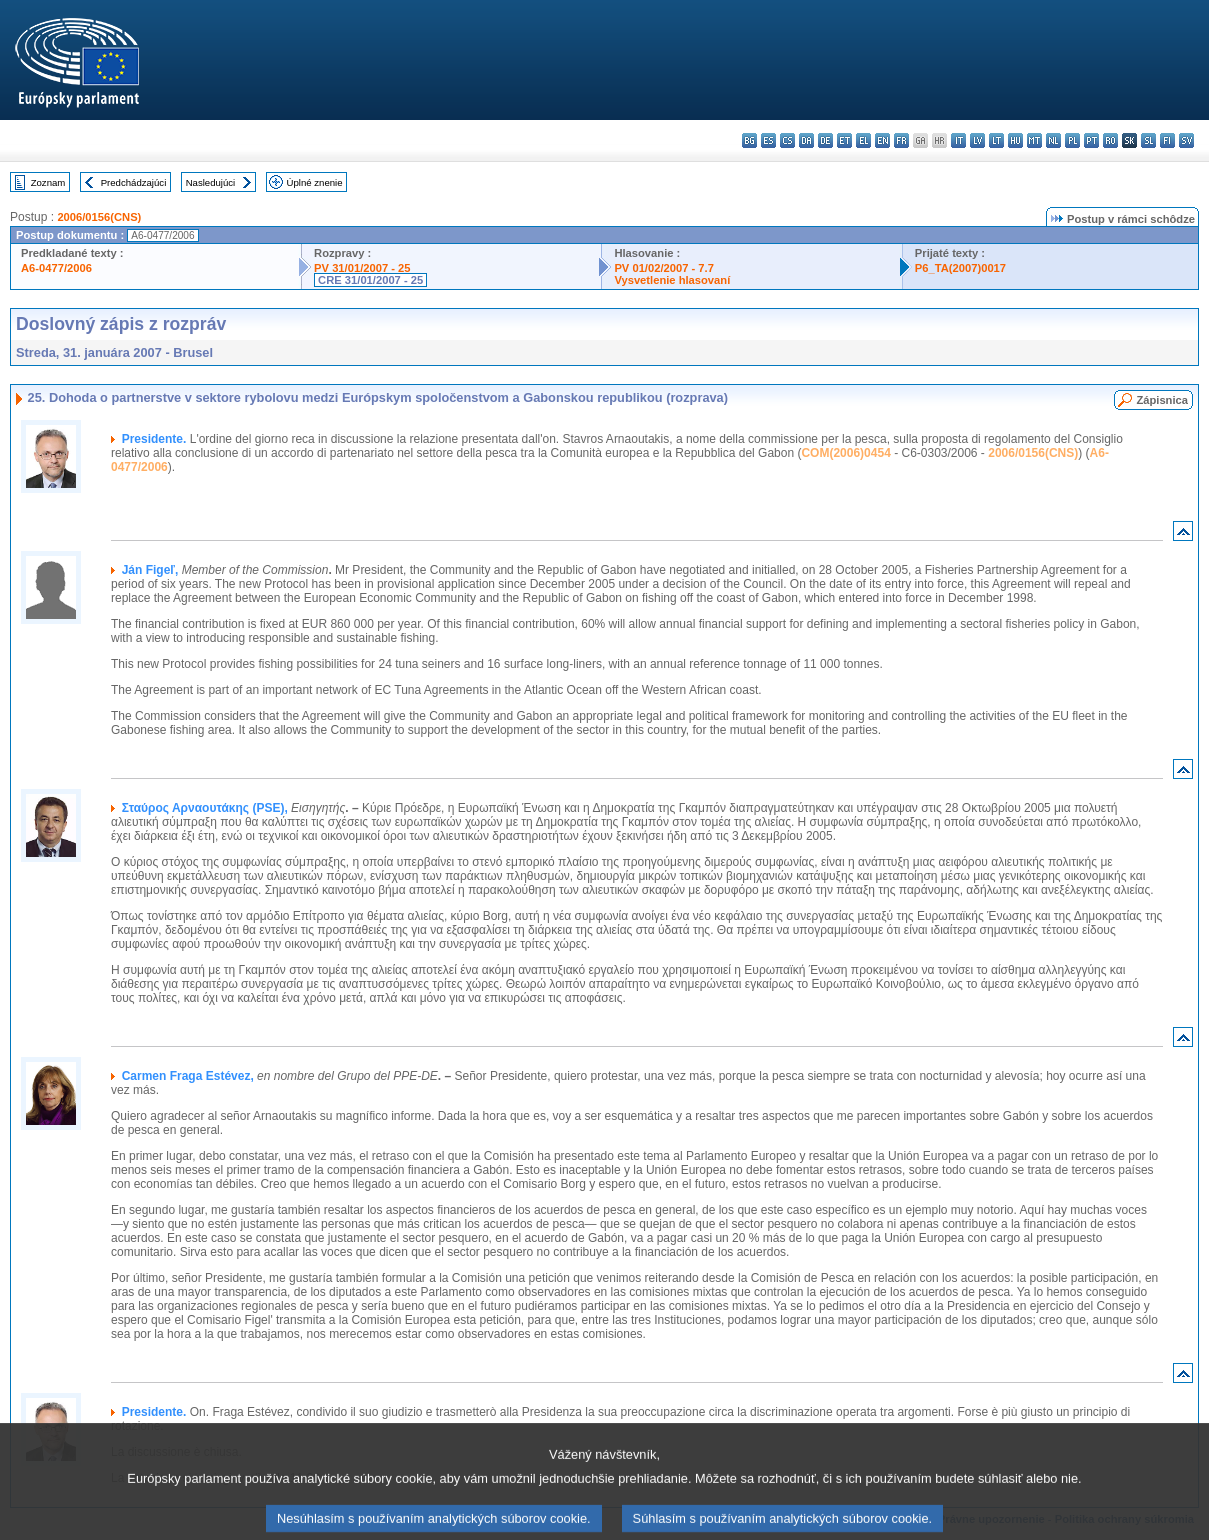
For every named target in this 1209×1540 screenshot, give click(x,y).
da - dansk (806, 140)
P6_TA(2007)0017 (960, 268)
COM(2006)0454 (845, 453)
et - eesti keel (844, 140)
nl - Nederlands (1053, 140)
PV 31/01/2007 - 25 (362, 268)
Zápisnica (1162, 400)
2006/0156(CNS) (99, 217)
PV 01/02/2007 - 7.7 (664, 268)
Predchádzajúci (134, 182)
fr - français (901, 140)
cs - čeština (787, 140)
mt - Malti (1034, 140)
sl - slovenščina (1148, 140)
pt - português (1091, 140)
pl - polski (1072, 140)
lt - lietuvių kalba (996, 140)
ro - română (1110, 140)
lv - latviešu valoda (977, 140)
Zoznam (48, 182)
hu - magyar (1015, 140)
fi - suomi (1167, 140)
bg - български (749, 140)
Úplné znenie (315, 182)
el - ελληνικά (863, 140)
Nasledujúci (211, 182)
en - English (882, 140)
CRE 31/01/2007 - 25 (370, 280)
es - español (768, 140)
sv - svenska (1186, 140)
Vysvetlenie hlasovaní (672, 280)
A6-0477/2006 (56, 268)
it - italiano (958, 140)
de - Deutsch (825, 140)
